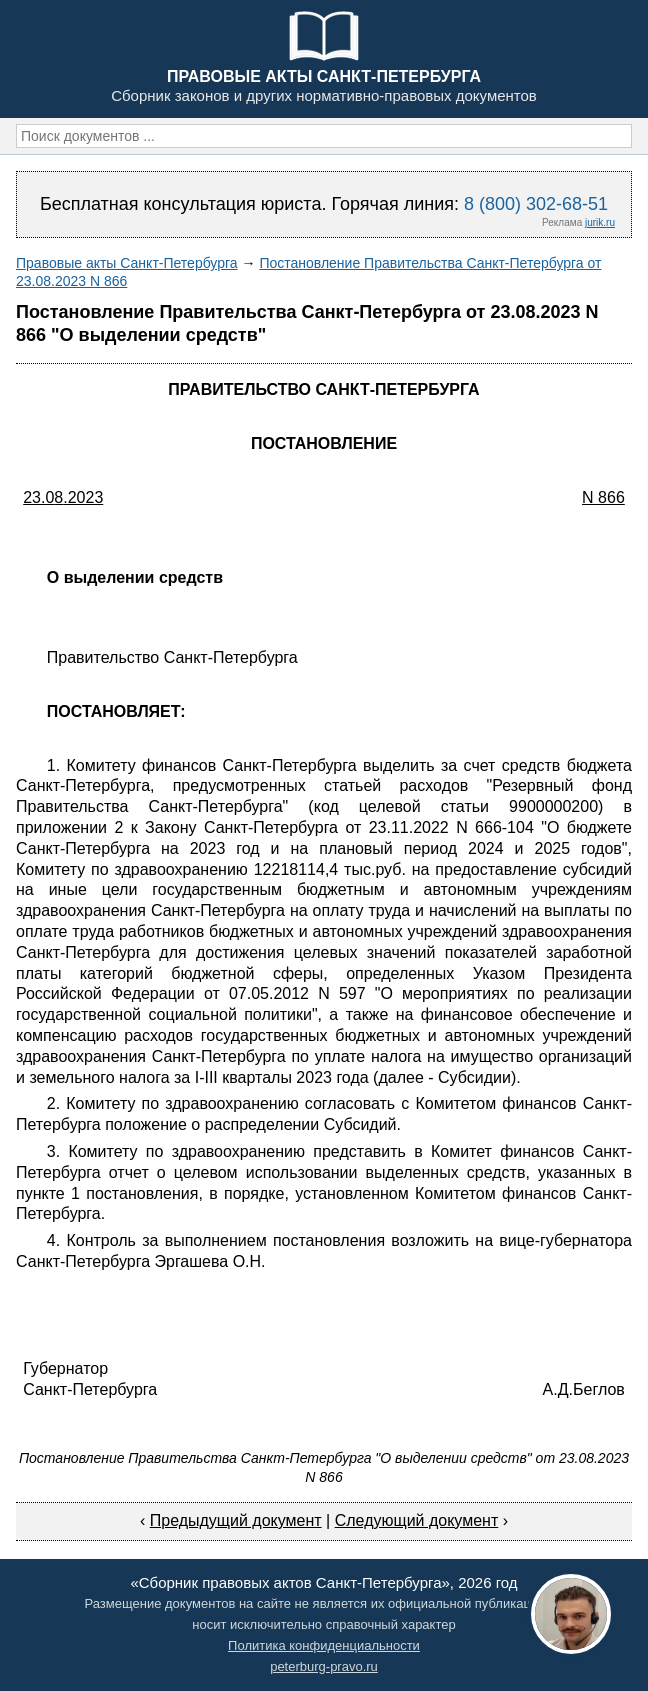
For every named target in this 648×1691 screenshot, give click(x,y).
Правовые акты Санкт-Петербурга (127, 263)
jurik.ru (600, 222)
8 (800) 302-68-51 (536, 204)
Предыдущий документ (236, 1520)
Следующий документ (417, 1520)
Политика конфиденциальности (324, 1645)
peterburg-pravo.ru (324, 1666)
